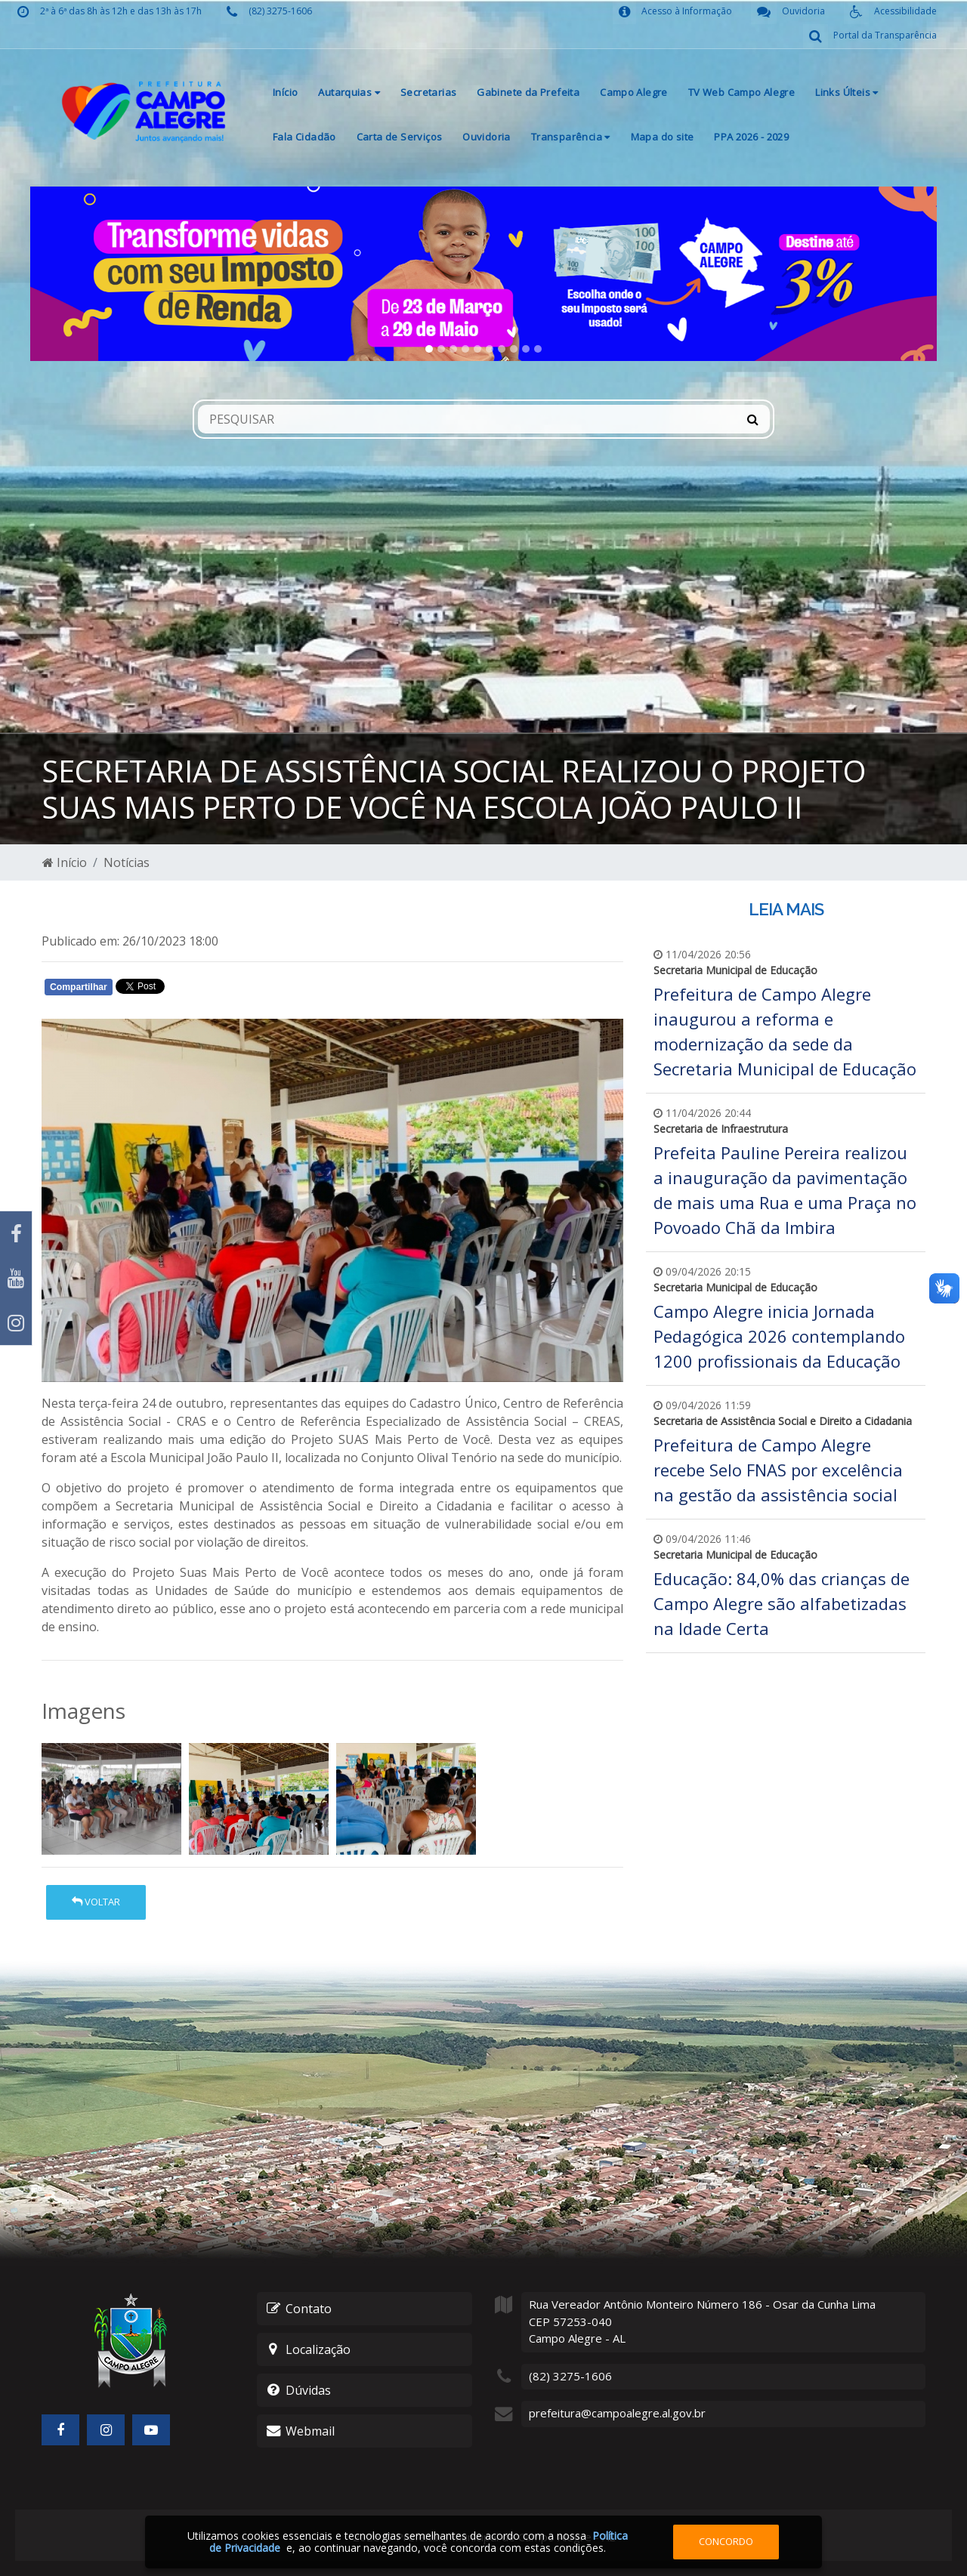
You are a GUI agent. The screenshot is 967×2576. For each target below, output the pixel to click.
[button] (98, 273)
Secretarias (428, 92)
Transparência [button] (570, 136)
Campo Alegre (634, 92)
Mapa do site (662, 136)
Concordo (726, 2541)
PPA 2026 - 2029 (751, 136)
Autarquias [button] (349, 92)
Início (285, 92)
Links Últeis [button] (846, 92)
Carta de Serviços (400, 136)
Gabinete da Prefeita (528, 92)
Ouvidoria (486, 136)
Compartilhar (78, 987)
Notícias (126, 862)
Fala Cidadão (304, 136)
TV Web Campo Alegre (741, 92)
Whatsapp (215, 990)
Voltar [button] (96, 1901)
